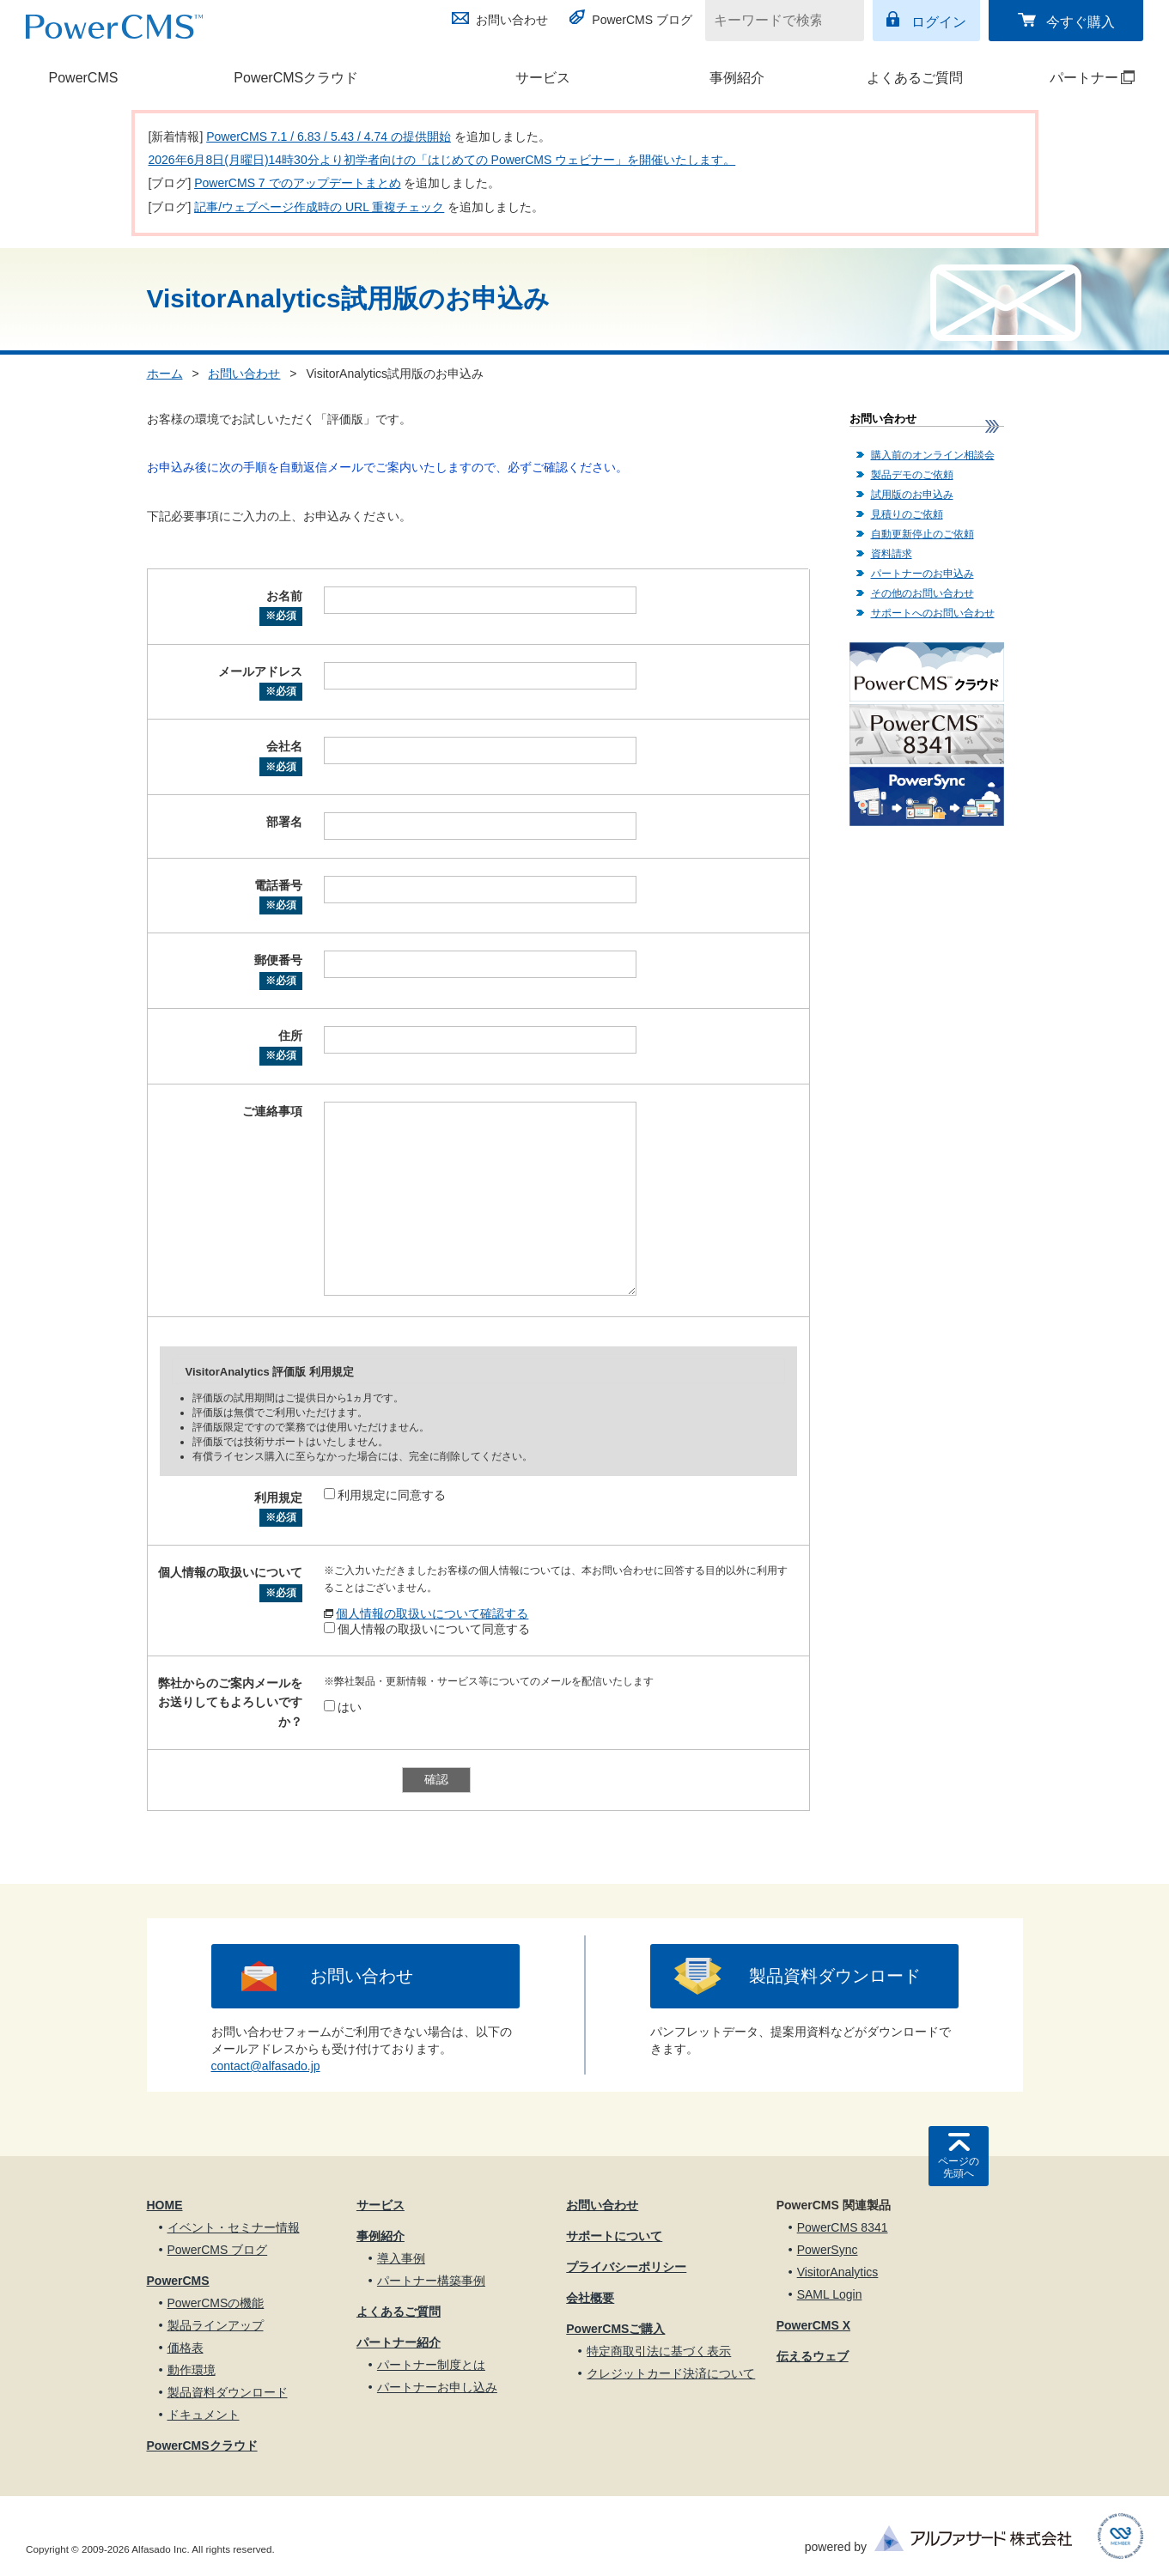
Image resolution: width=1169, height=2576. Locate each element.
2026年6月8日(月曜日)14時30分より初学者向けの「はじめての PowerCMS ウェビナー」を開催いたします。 (442, 160)
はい (343, 1707)
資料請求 (891, 554)
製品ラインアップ (215, 2325)
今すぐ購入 (1080, 22)
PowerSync (827, 2250)
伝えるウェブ (812, 2356)
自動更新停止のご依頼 (922, 534)
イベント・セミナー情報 (233, 2227)
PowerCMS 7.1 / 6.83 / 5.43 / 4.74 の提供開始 (328, 136)
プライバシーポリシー (626, 2267)
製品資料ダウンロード (835, 1975)
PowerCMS (84, 77)
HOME (165, 2205)
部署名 (284, 822)
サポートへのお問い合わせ (933, 613)
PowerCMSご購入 (615, 2329)
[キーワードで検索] (774, 20)
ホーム (165, 373)
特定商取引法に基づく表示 (659, 2351)
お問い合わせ (512, 20)
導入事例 (401, 2258)
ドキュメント (203, 2414)
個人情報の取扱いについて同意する (427, 1629)
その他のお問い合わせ (922, 593)
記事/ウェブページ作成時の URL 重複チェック (319, 207)
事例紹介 (736, 77)
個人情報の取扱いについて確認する (432, 1613)
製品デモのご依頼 (912, 475)
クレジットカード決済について (671, 2373)
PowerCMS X (813, 2325)
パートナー (1075, 77)
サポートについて (614, 2236)
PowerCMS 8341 (842, 2227)
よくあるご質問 (915, 77)
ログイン (938, 22)
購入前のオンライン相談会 (933, 455)
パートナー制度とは (431, 2365)
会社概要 (590, 2298)
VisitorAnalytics (838, 2272)
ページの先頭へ (958, 2167)
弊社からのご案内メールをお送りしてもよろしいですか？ (230, 1702)
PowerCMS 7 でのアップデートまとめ (297, 183)
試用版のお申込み (912, 495)
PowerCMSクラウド (296, 77)
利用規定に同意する (385, 1495)
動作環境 (191, 2370)
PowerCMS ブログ (642, 20)
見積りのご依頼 (907, 514)
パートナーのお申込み (922, 574)
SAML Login (829, 2294)
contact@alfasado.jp (265, 2066)
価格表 (185, 2347)
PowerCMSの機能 (216, 2303)
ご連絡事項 (272, 1111)
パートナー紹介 (398, 2342)
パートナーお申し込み (437, 2387)
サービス (542, 77)
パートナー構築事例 (431, 2280)
